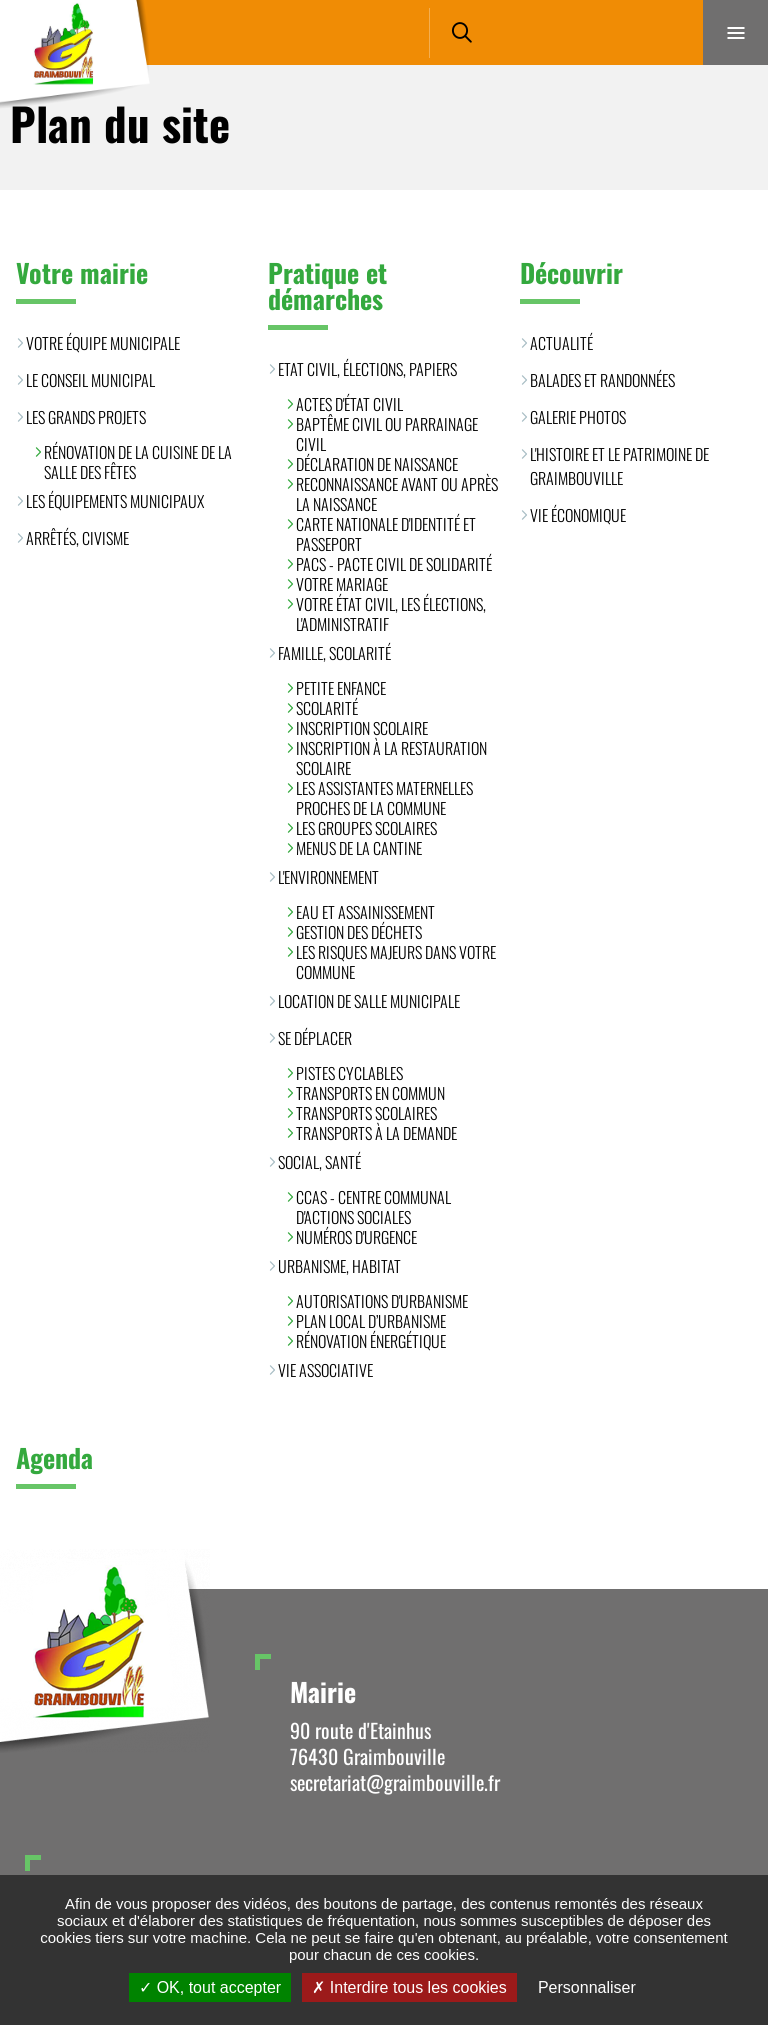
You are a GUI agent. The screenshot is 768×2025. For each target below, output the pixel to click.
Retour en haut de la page (718, 1589)
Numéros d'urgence (356, 1237)
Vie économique (578, 515)
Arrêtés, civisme (77, 538)
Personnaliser (587, 1987)
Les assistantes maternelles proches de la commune (384, 798)
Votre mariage (342, 584)
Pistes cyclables (349, 1073)
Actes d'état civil (349, 404)
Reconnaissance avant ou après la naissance (397, 494)
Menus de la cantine (359, 848)
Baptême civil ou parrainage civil (387, 434)
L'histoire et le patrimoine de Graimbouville (619, 466)
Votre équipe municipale (103, 343)
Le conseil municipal (90, 380)
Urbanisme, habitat (339, 1266)
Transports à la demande (376, 1133)
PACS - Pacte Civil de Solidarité (394, 564)
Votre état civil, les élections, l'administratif (391, 614)
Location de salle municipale (369, 1001)
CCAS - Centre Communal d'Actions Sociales (373, 1207)
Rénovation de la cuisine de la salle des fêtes (138, 462)
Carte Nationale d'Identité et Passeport (386, 534)
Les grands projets (86, 417)
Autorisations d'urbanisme (382, 1301)
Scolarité (327, 708)
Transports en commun (370, 1093)
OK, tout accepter (210, 1987)
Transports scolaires (366, 1113)
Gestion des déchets (359, 932)
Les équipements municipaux (115, 501)
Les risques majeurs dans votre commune (396, 962)
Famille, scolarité (334, 653)
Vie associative (325, 1370)
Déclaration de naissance (377, 464)
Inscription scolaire (362, 728)
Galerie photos (578, 417)
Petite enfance (341, 688)
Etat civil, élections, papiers (367, 369)
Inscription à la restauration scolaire (391, 758)
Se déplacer (315, 1038)
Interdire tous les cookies (409, 1987)
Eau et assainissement (365, 912)
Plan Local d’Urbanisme (371, 1321)
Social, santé (319, 1162)
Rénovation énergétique (371, 1341)
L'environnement (328, 877)
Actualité (561, 343)
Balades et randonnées (602, 380)
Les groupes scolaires (366, 828)
